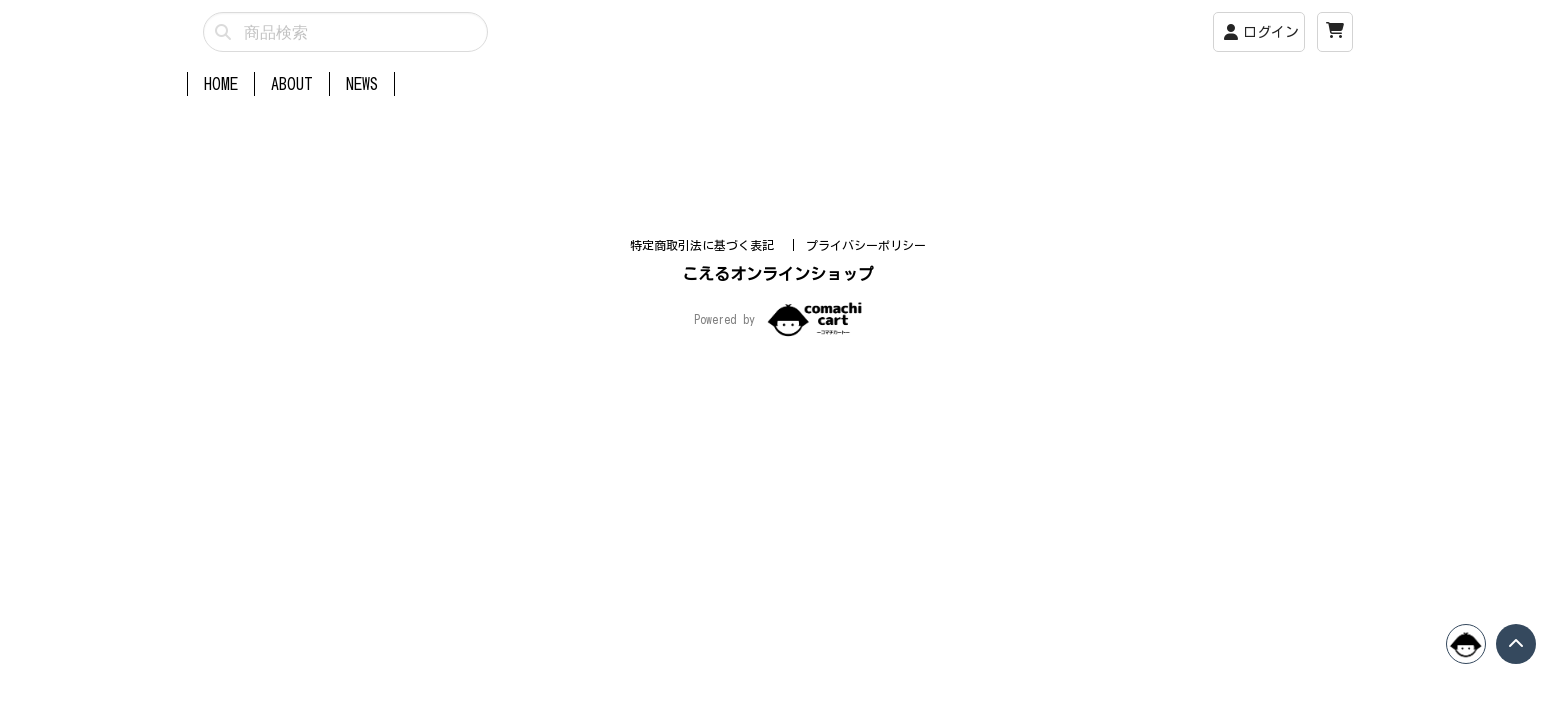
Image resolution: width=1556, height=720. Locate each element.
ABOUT (292, 84)
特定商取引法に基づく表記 (705, 417)
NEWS (362, 84)
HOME (221, 84)
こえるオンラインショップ (778, 446)
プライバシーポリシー (866, 417)
